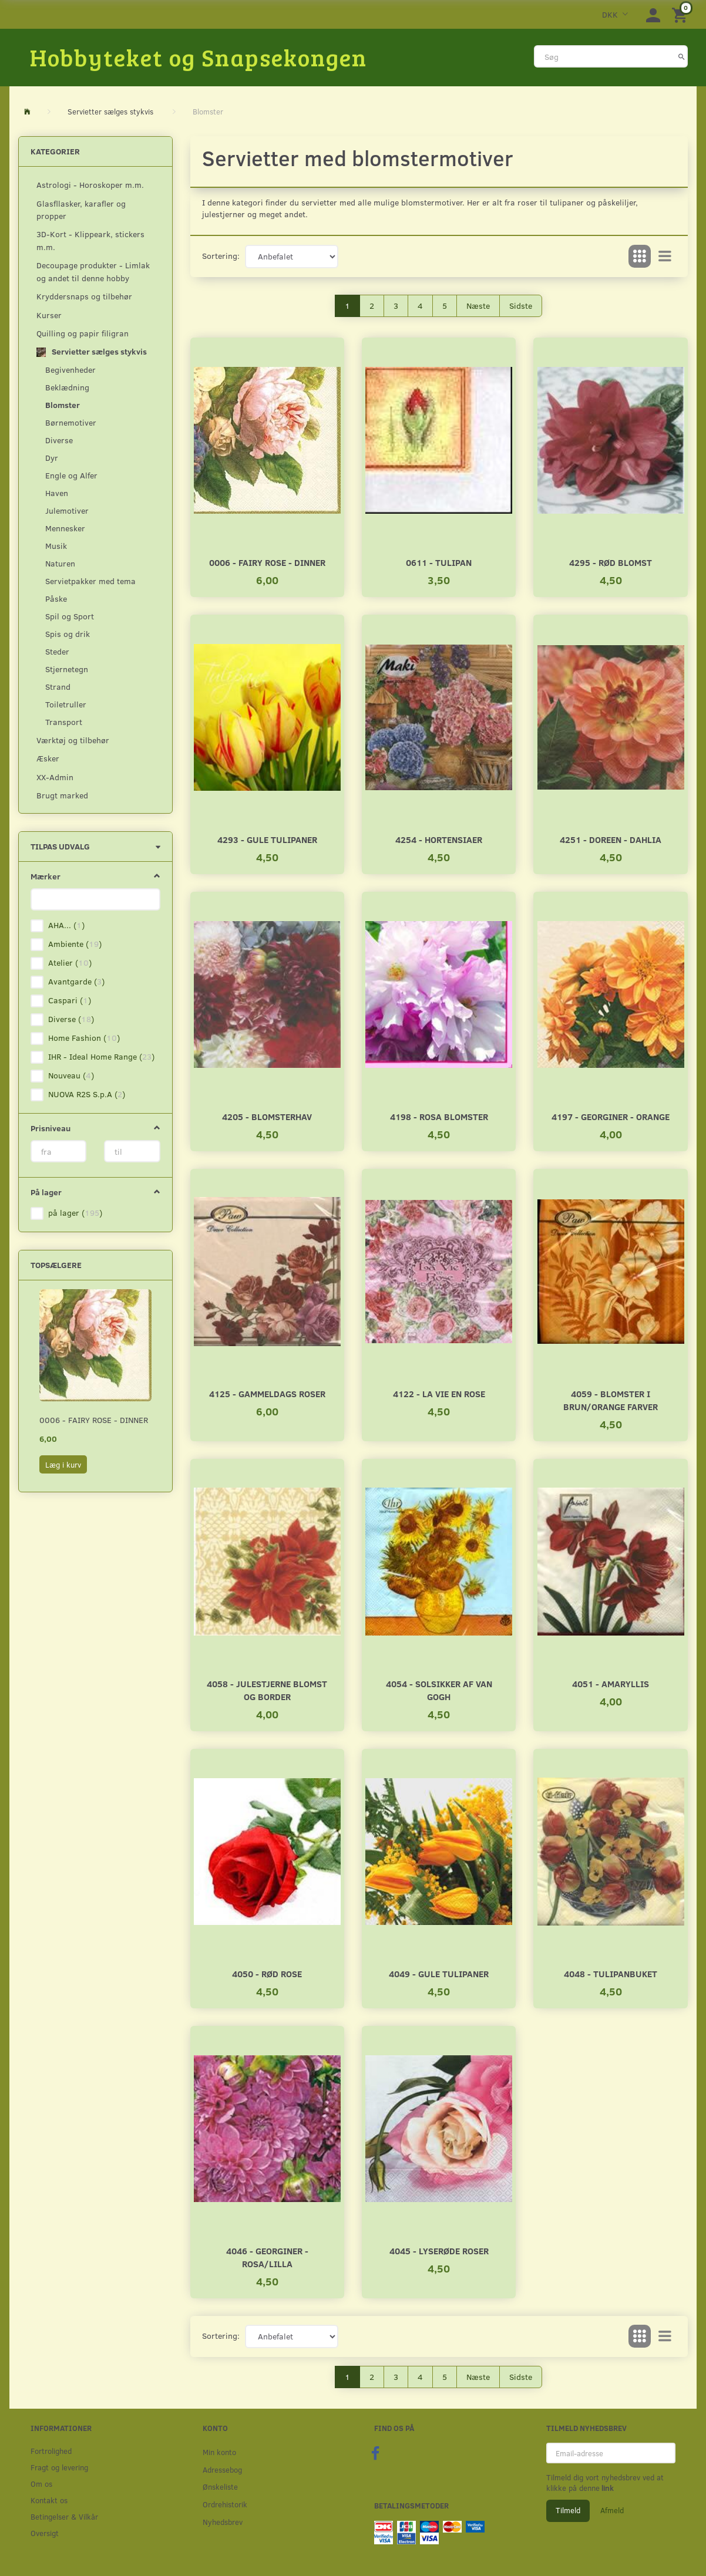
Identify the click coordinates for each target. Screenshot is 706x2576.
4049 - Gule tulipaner (439, 1973)
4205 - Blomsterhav (267, 1116)
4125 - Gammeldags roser (267, 1393)
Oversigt (45, 2533)
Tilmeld (568, 2510)
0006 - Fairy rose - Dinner (93, 1419)
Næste (478, 305)
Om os (41, 2484)
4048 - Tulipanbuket (610, 1973)
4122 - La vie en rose (439, 1393)
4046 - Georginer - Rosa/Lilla (267, 2257)
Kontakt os (49, 2500)
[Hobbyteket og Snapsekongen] (198, 57)
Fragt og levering (59, 2467)
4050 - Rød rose (267, 1973)
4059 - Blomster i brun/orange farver (610, 1399)
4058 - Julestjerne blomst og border (267, 1689)
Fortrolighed (51, 2451)
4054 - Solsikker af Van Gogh (439, 1689)
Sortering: (221, 255)
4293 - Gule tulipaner (267, 839)
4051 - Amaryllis (610, 1683)
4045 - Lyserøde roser (439, 2250)
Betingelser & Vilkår (64, 2516)
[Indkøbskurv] (681, 14)
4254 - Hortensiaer (438, 839)
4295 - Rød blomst (610, 562)
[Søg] (681, 56)
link (607, 2488)
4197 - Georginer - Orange (611, 1116)
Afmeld (612, 2510)
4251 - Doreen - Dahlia (610, 839)
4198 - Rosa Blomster (439, 1116)
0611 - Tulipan (439, 562)
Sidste (520, 305)
